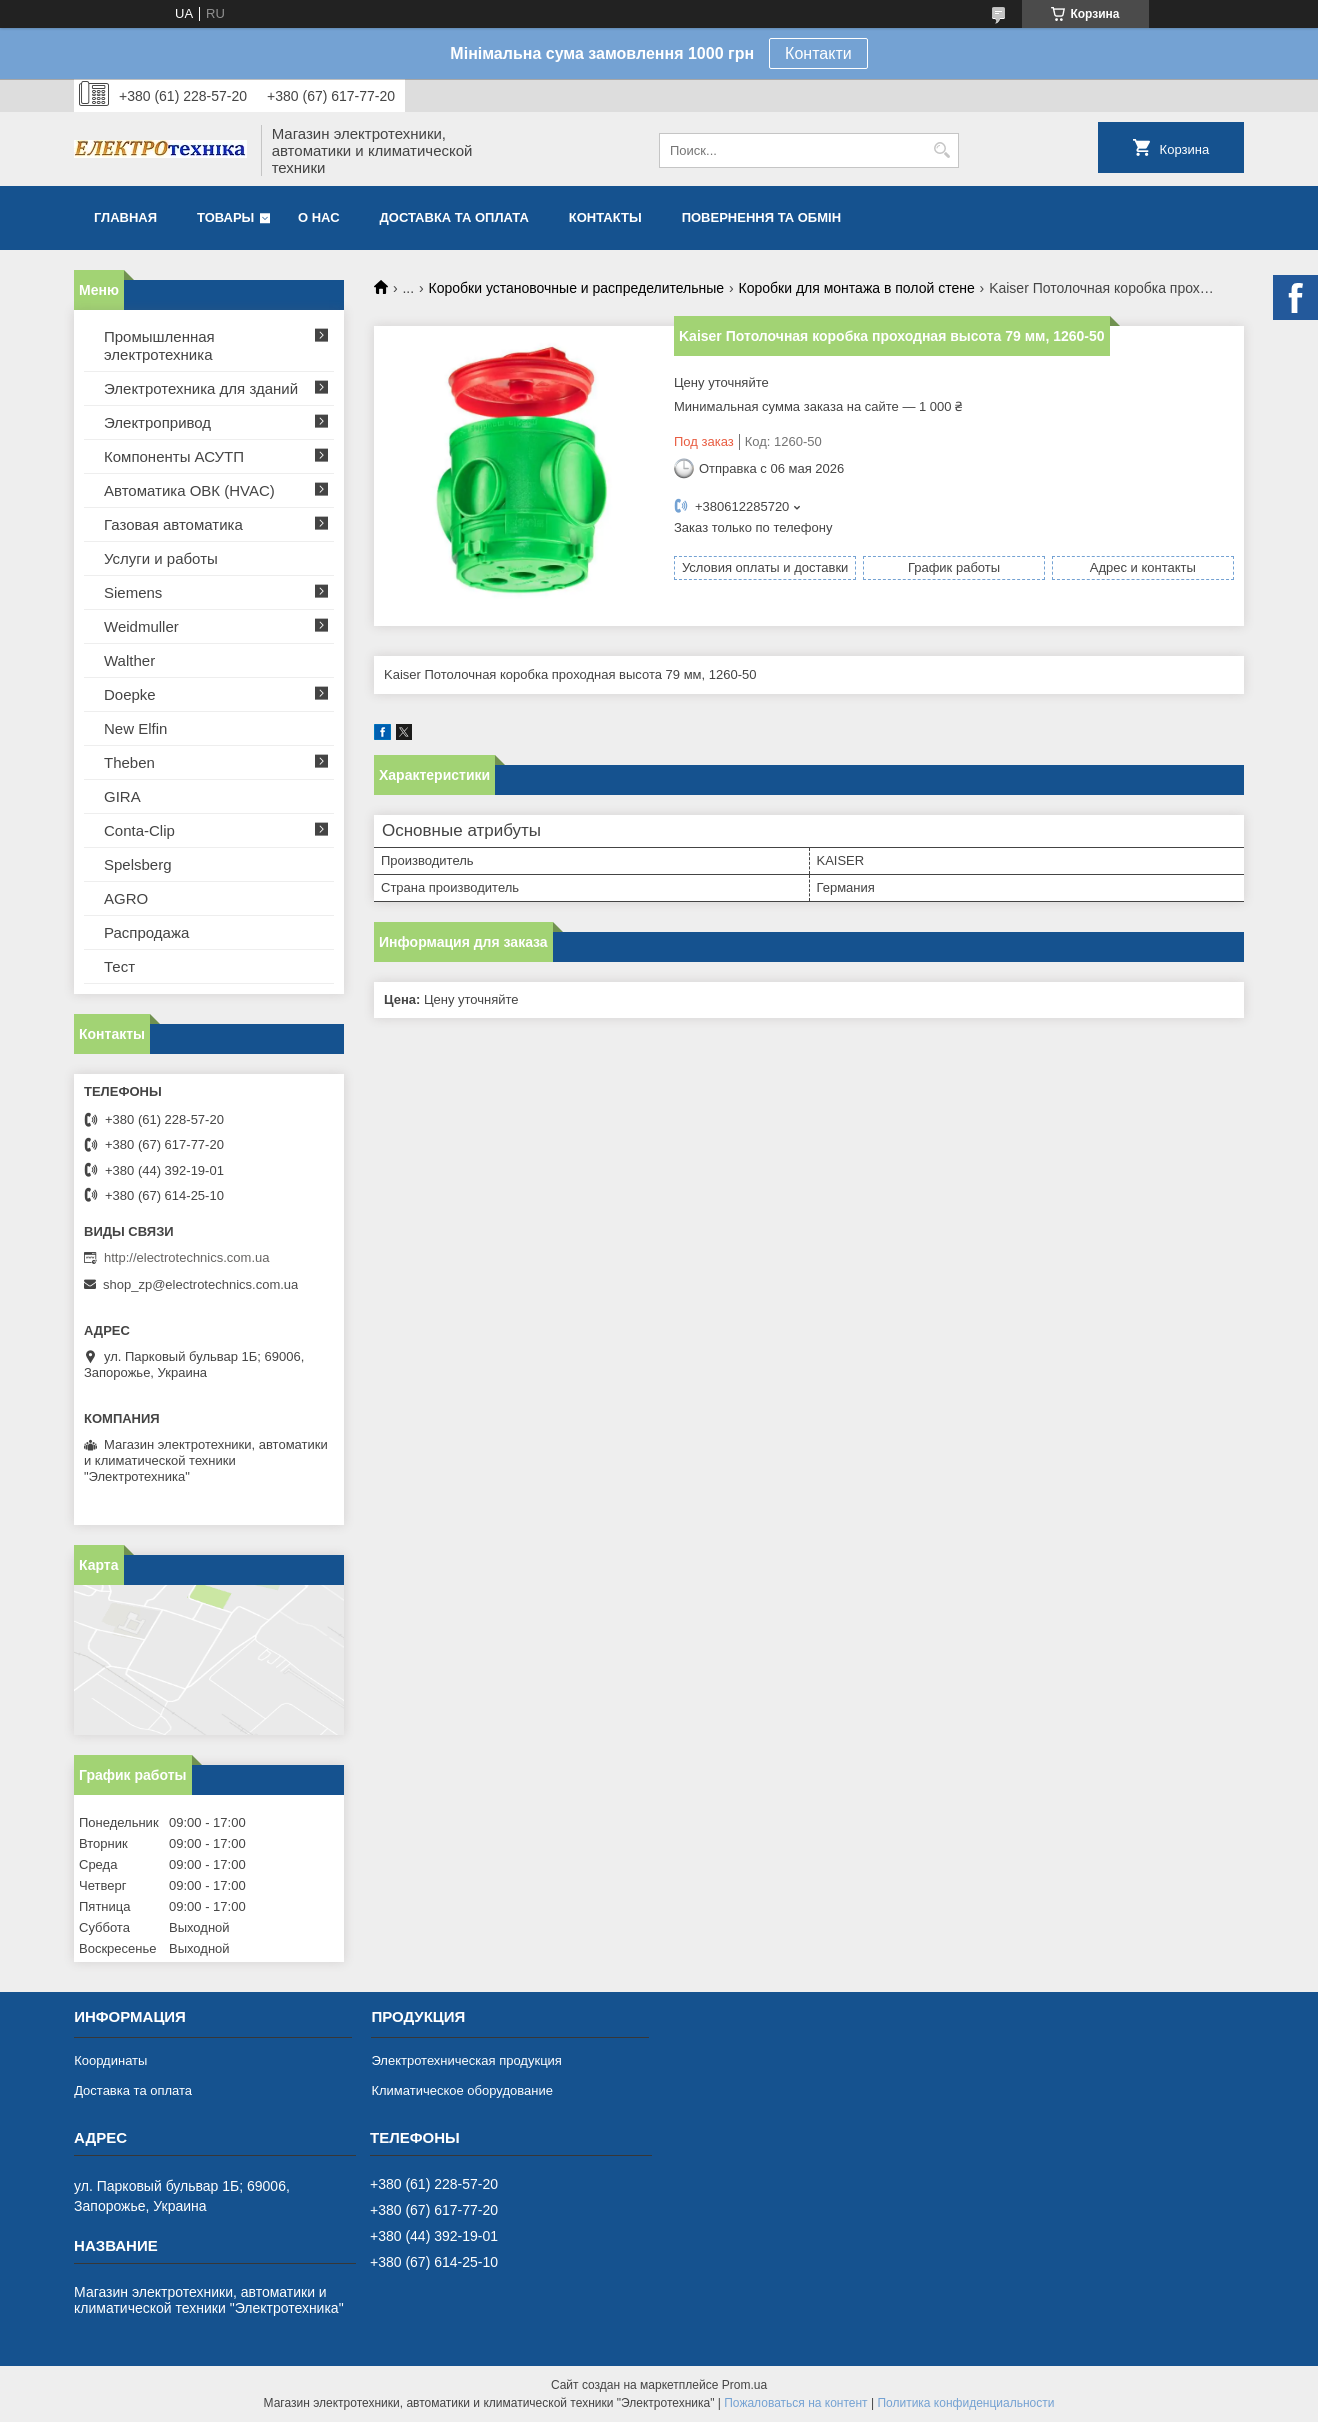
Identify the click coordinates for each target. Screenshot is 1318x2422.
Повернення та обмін (761, 217)
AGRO (126, 898)
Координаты (110, 2060)
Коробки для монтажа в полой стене (857, 288)
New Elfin (135, 728)
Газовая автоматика (173, 524)
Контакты (605, 217)
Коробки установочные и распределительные (577, 288)
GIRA (122, 796)
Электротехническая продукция (466, 2060)
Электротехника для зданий (201, 388)
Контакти (818, 53)
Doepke (130, 694)
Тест (119, 966)
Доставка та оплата (454, 217)
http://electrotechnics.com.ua (186, 1257)
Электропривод (157, 422)
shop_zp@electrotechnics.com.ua (200, 1284)
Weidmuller (141, 626)
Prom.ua (744, 2385)
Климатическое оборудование (461, 2090)
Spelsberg (138, 864)
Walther (129, 660)
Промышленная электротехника (159, 345)
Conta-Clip (139, 830)
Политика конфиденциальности (965, 2403)
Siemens (133, 592)
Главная (125, 217)
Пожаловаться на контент (795, 2403)
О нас (319, 217)
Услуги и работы (161, 558)
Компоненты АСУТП (174, 456)
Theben (129, 762)
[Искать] (941, 150)
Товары (225, 217)
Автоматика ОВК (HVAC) (189, 490)
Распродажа (146, 932)
